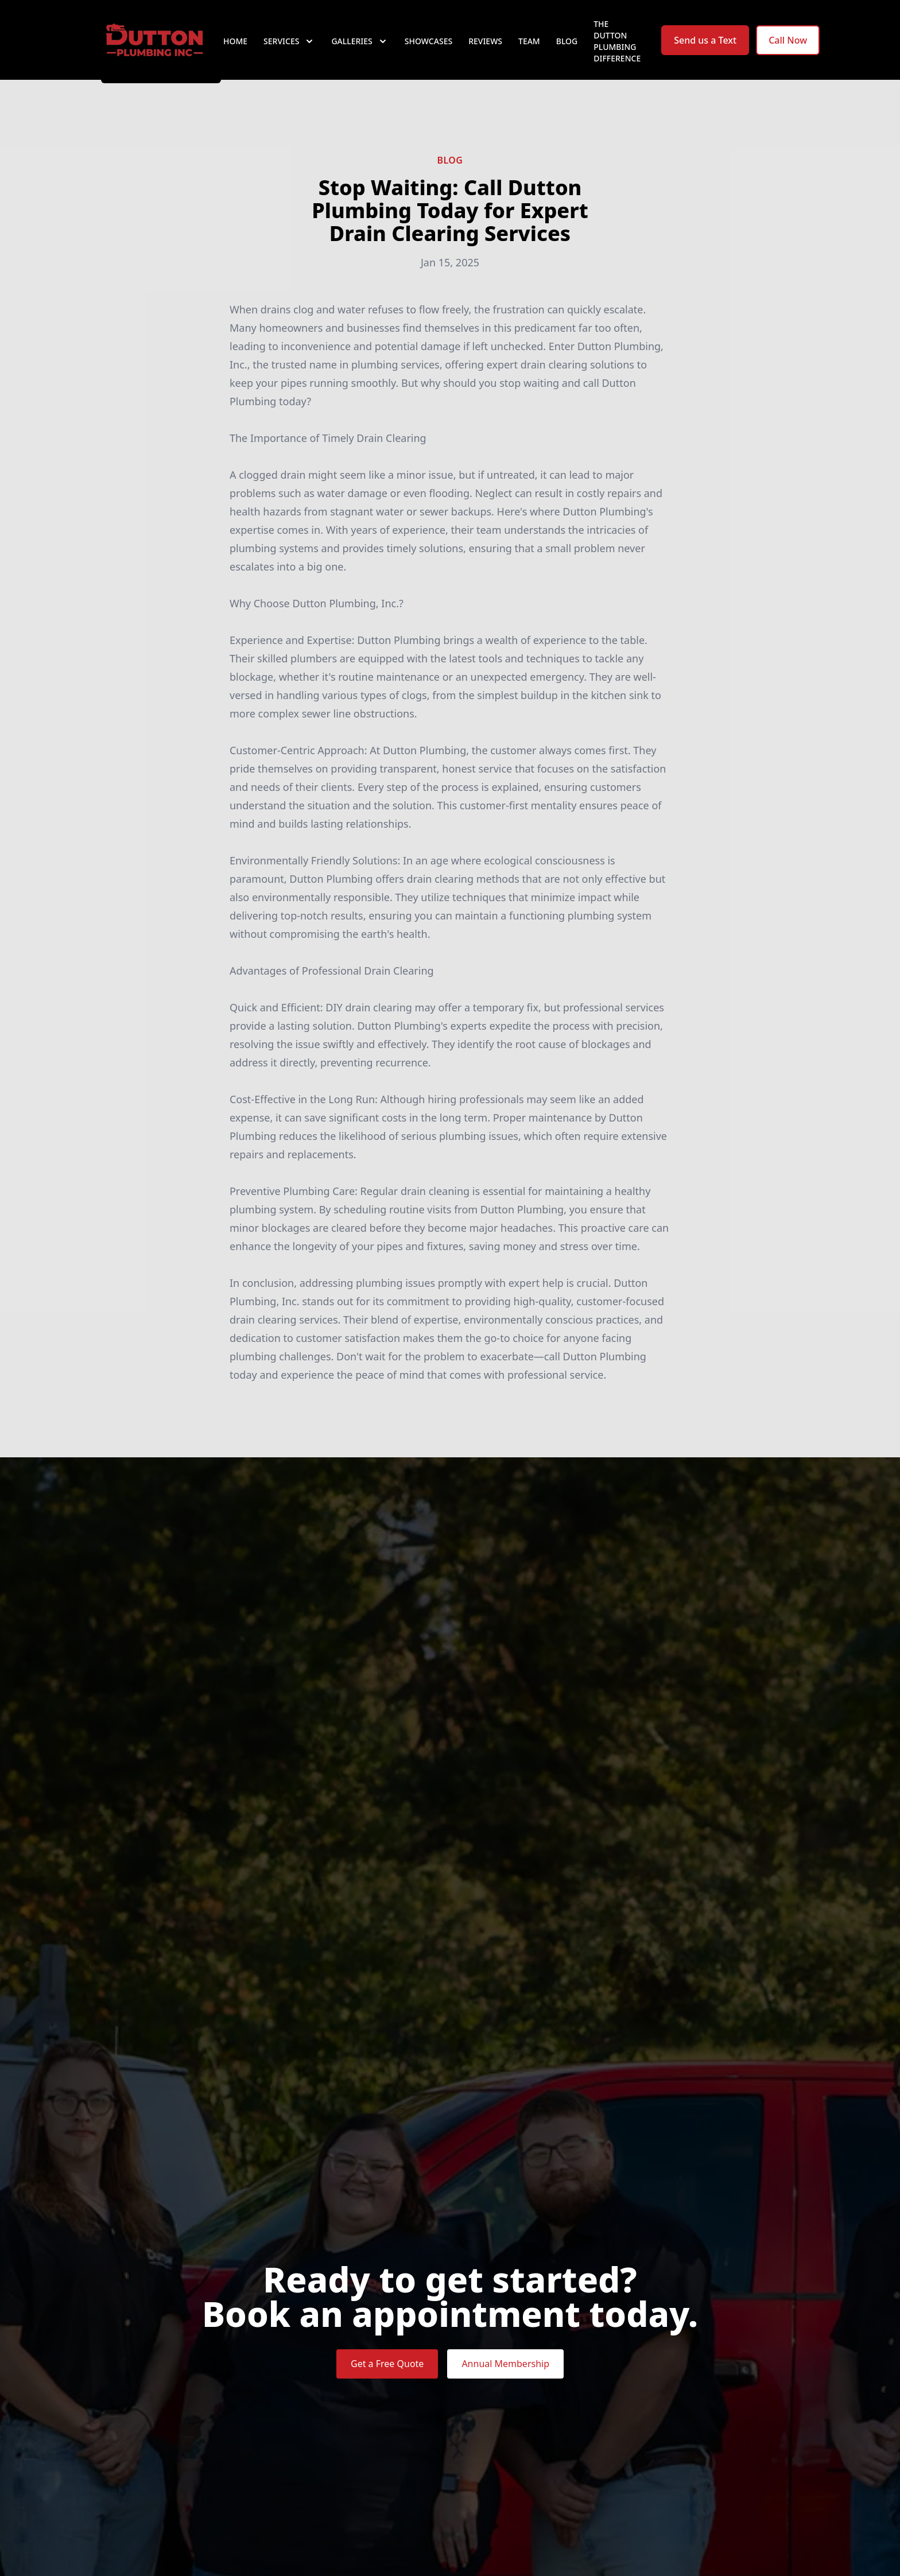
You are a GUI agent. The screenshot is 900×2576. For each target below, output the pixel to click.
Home (235, 51)
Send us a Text (705, 50)
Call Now (788, 50)
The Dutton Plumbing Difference (617, 51)
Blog (567, 51)
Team (529, 51)
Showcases (428, 51)
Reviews (485, 51)
